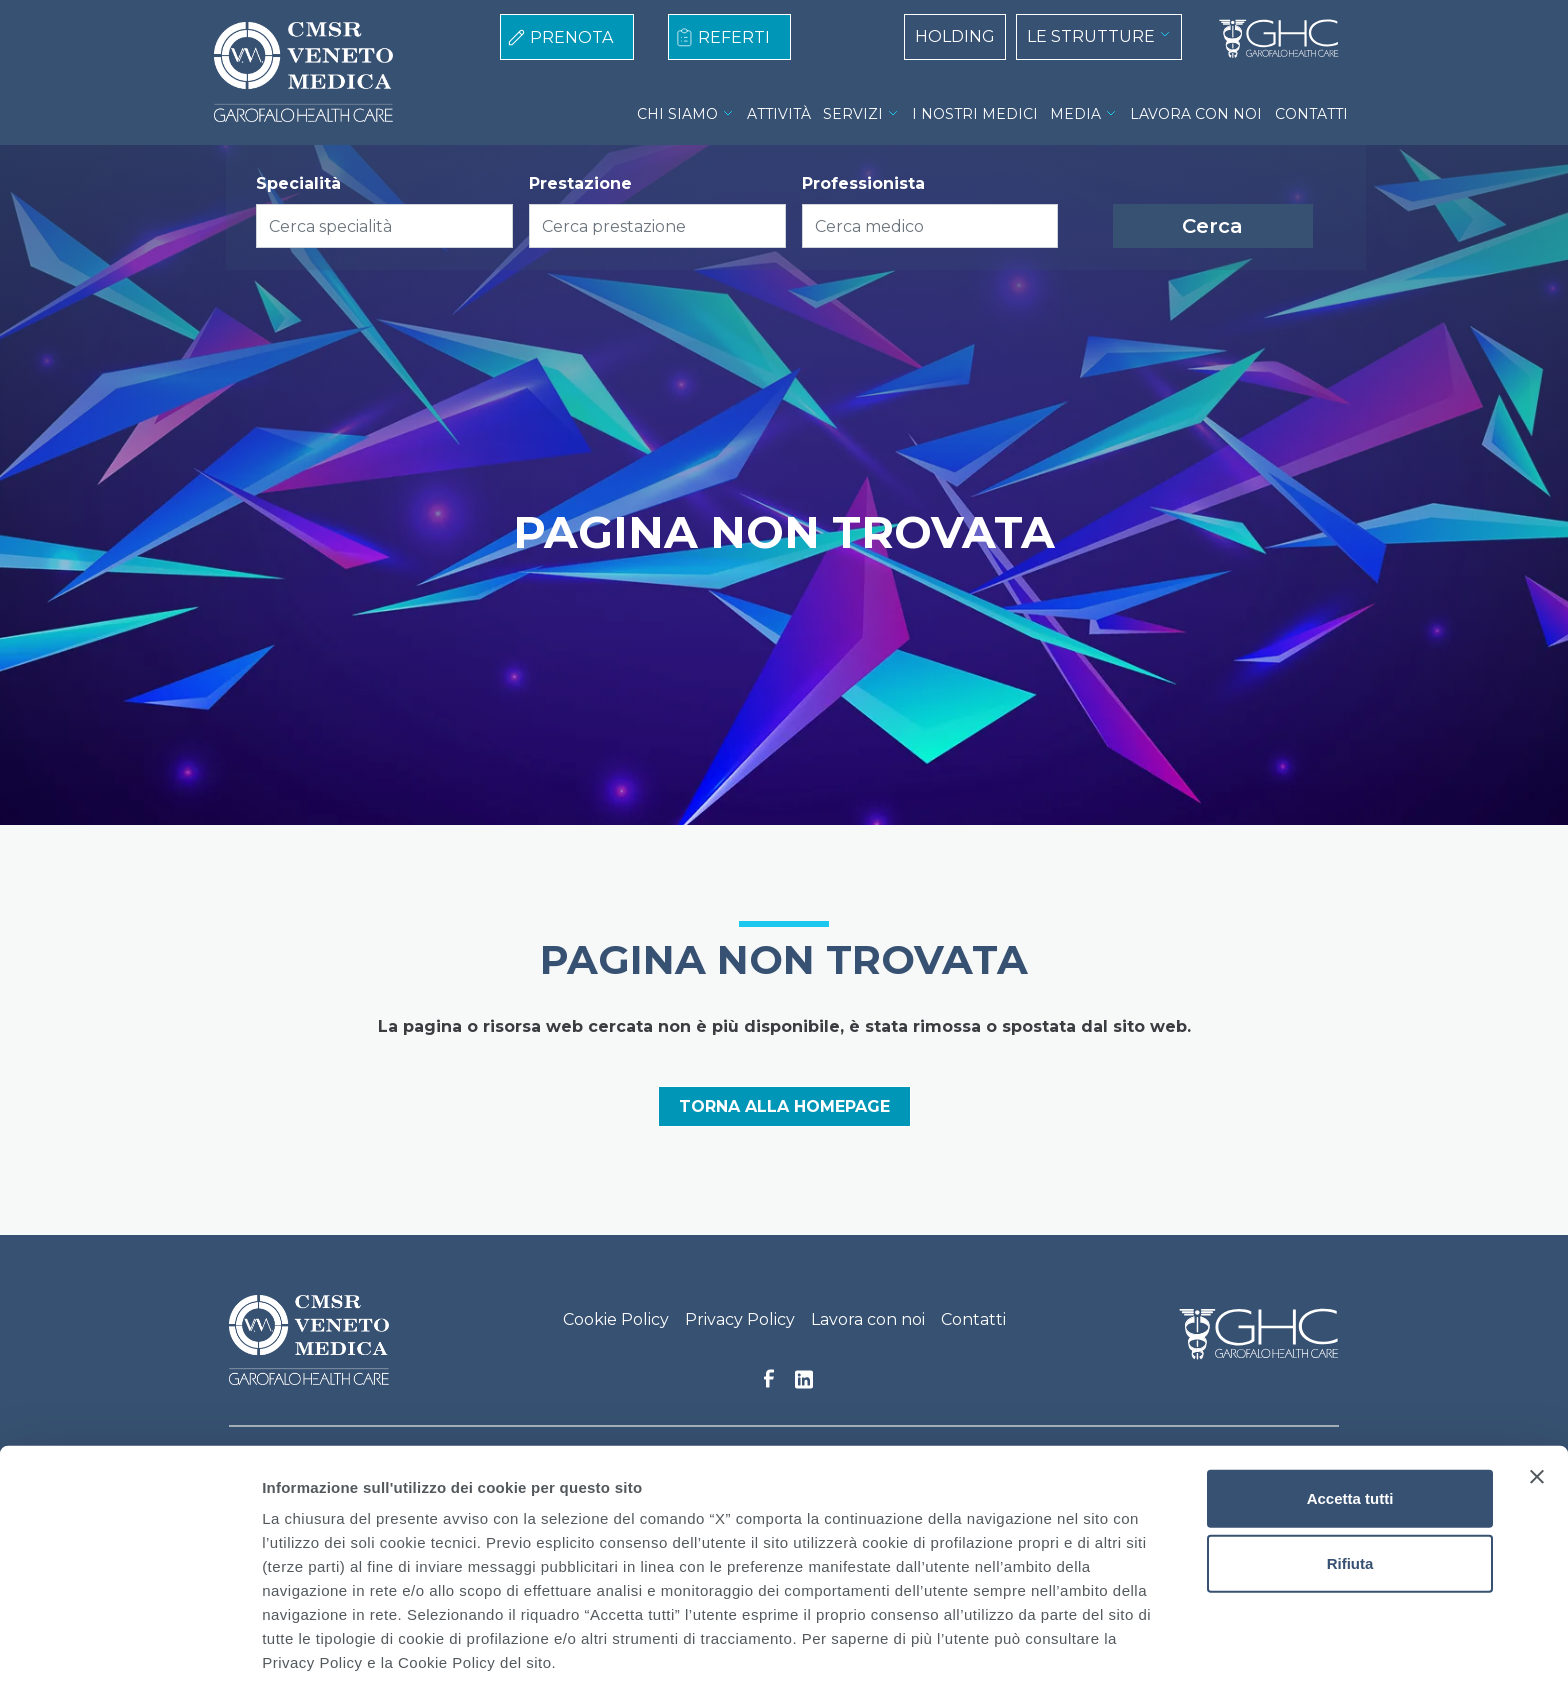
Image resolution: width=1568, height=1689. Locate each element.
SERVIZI (853, 114)
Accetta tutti (1350, 1420)
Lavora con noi (868, 1319)
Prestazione (580, 183)
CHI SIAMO (677, 114)
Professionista (863, 183)
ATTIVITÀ (779, 114)
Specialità (298, 183)
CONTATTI (1311, 114)
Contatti (973, 1319)
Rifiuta (1350, 1486)
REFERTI (734, 37)
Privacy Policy (740, 1319)
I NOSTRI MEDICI (975, 114)
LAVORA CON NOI (1196, 114)
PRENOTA (571, 37)
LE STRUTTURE (1091, 36)
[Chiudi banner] (1537, 1399)
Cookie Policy (616, 1319)
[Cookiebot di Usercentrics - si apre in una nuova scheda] (129, 1650)
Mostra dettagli (1052, 1649)
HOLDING (955, 36)
